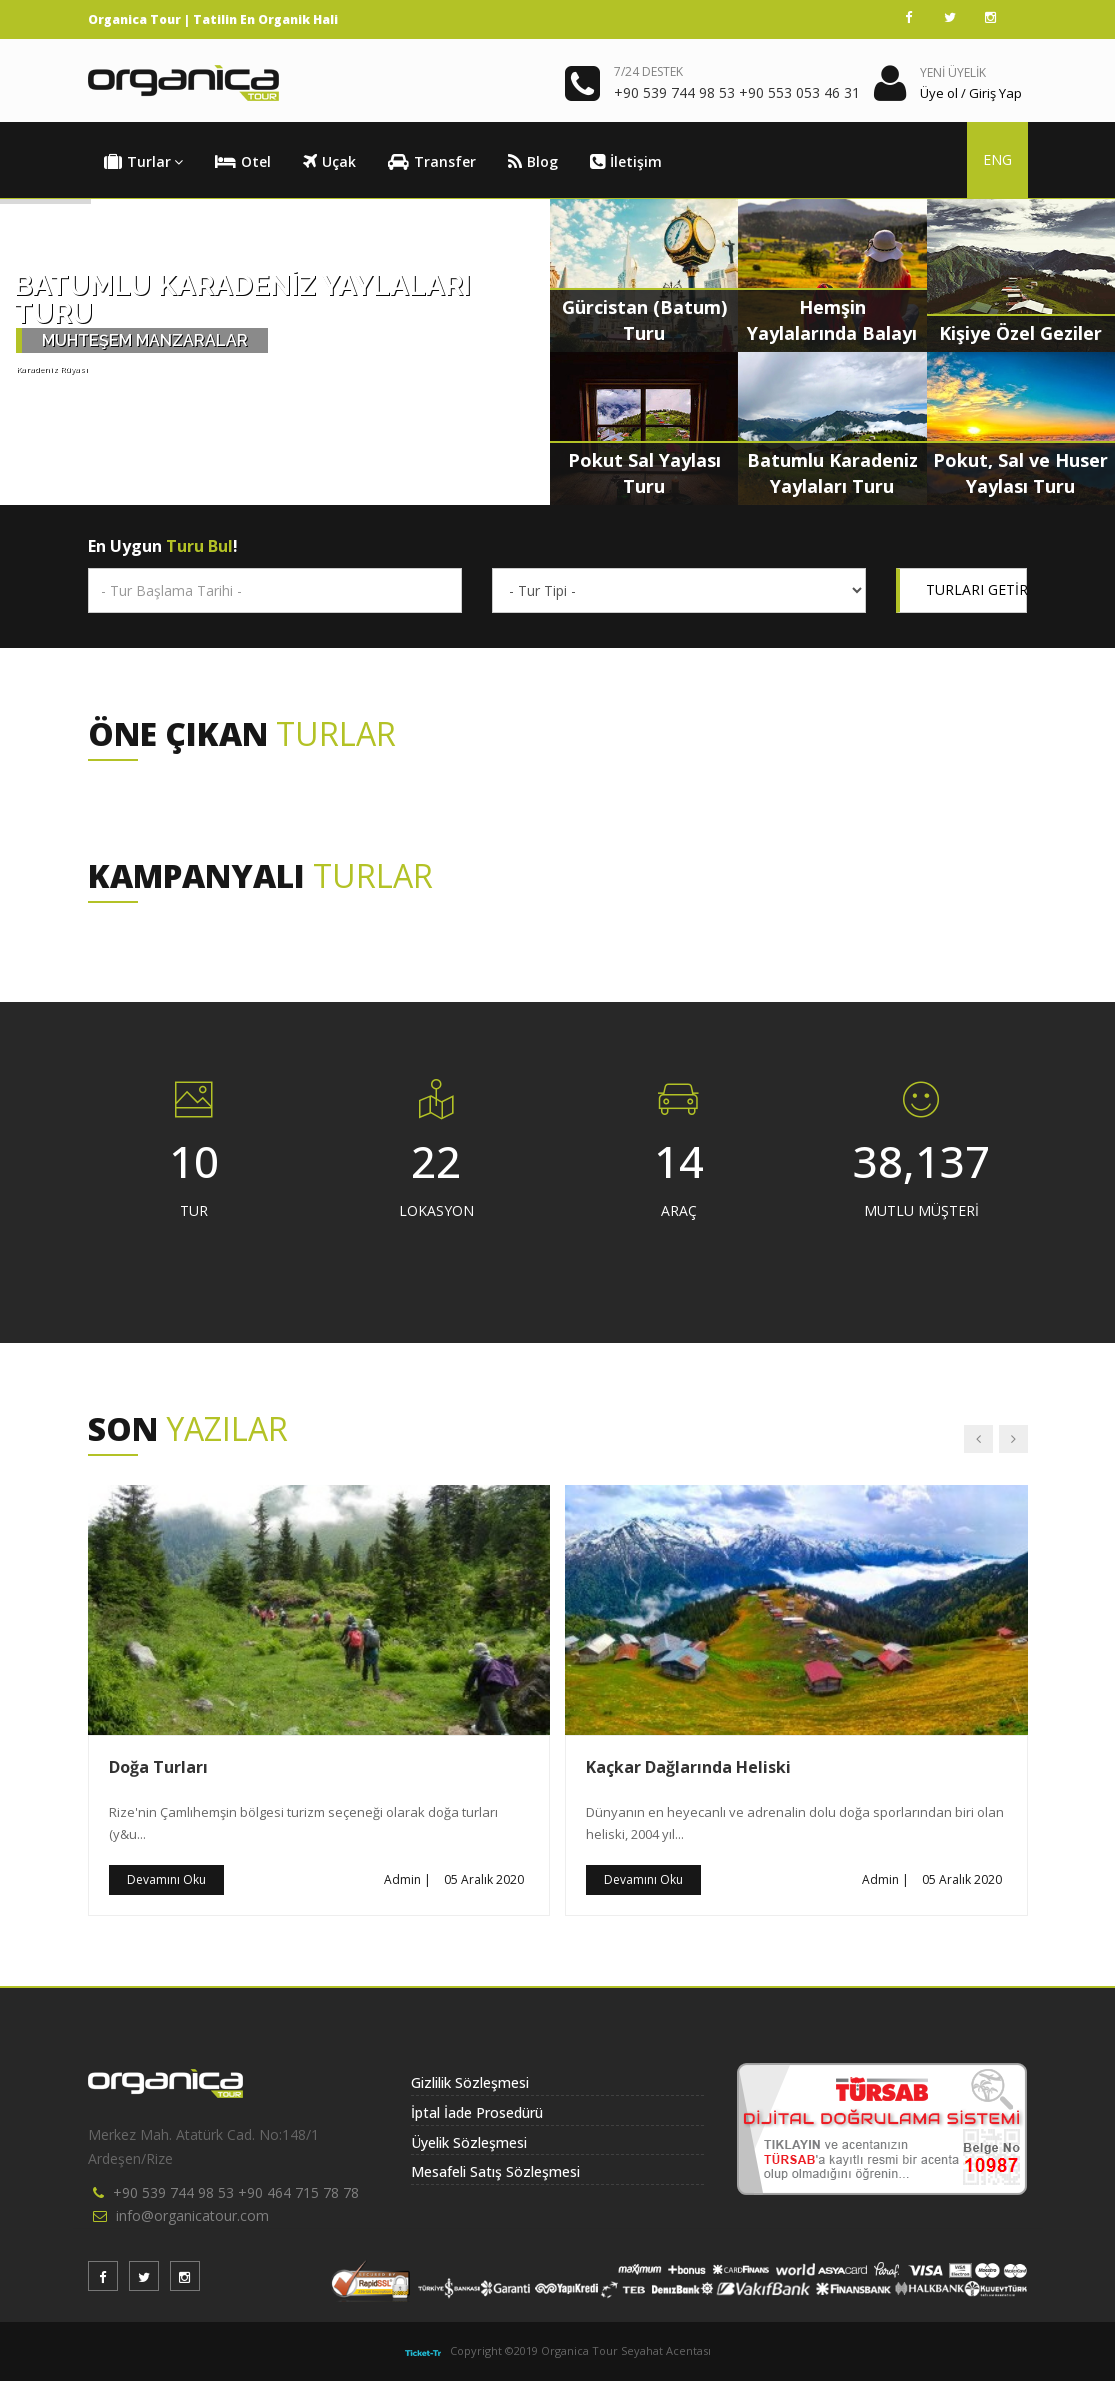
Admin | (407, 1879)
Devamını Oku (166, 1879)
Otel (243, 162)
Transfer (432, 162)
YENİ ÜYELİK (953, 72)
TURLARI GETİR (977, 589)
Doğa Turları (158, 1767)
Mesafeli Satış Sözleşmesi (495, 2171)
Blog (533, 162)
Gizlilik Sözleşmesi (470, 2082)
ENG (997, 159)
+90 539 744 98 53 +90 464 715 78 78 (236, 2192)
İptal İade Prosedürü (477, 2112)
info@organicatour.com (192, 2215)
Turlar (143, 162)
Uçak (329, 162)
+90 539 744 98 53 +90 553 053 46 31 (737, 92)
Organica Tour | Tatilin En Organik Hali (213, 19)
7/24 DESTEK (648, 71)
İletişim (626, 162)
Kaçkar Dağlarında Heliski (688, 1767)
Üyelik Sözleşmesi (469, 2142)
